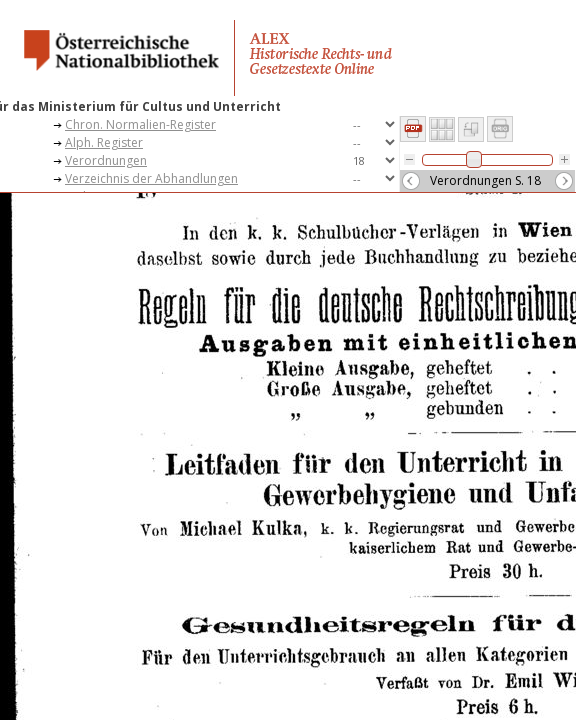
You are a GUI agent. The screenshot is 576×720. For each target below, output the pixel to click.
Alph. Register (104, 142)
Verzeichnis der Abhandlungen (151, 178)
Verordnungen (106, 160)
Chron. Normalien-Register (140, 124)
